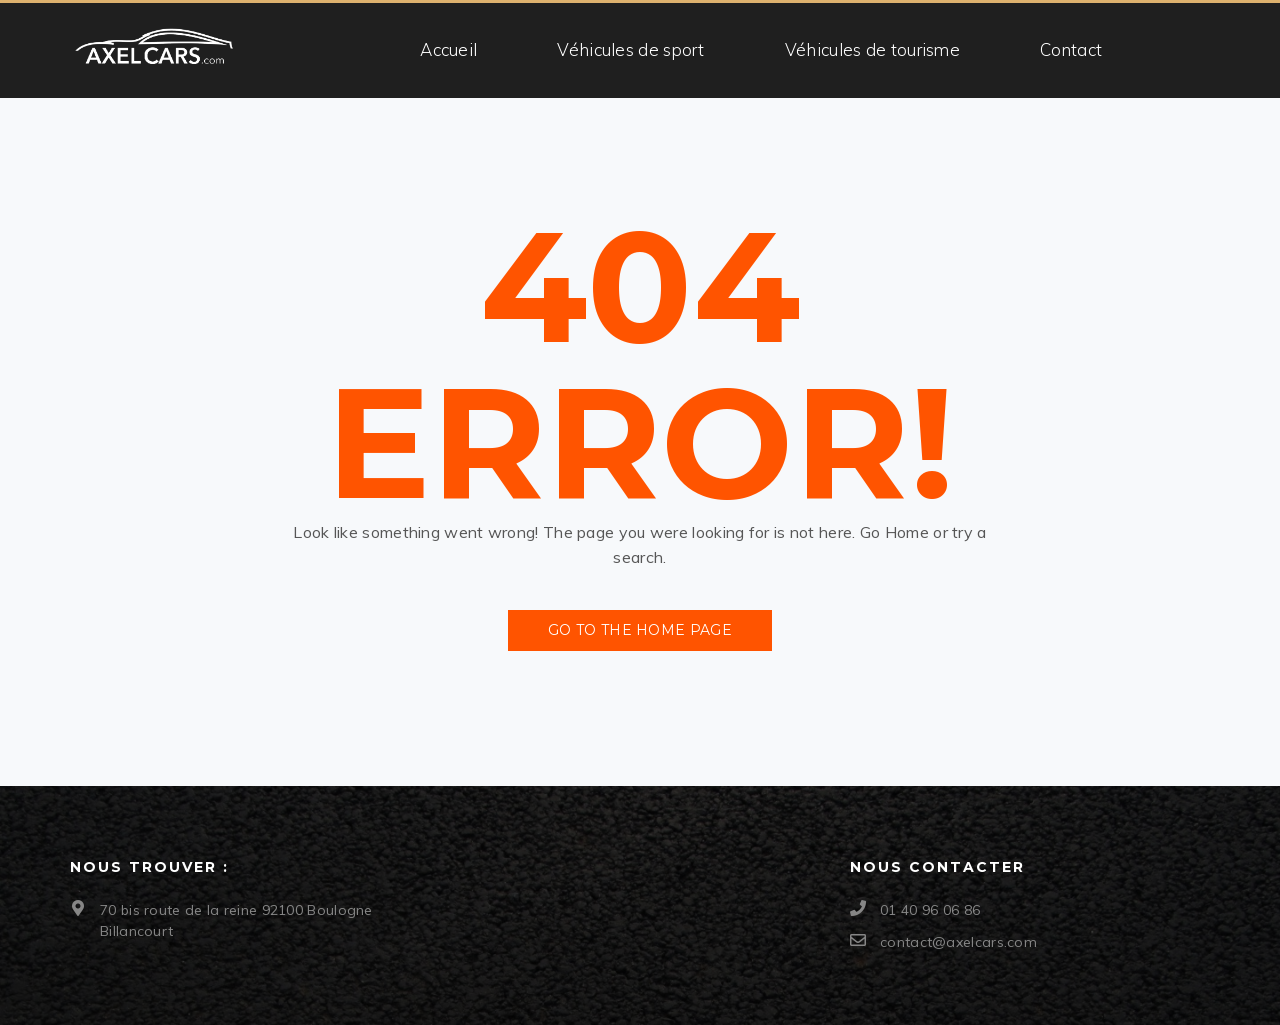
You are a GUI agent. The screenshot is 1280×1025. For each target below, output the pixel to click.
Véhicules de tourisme (872, 49)
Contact (1071, 49)
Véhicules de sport (630, 49)
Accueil (448, 49)
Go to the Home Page (640, 630)
